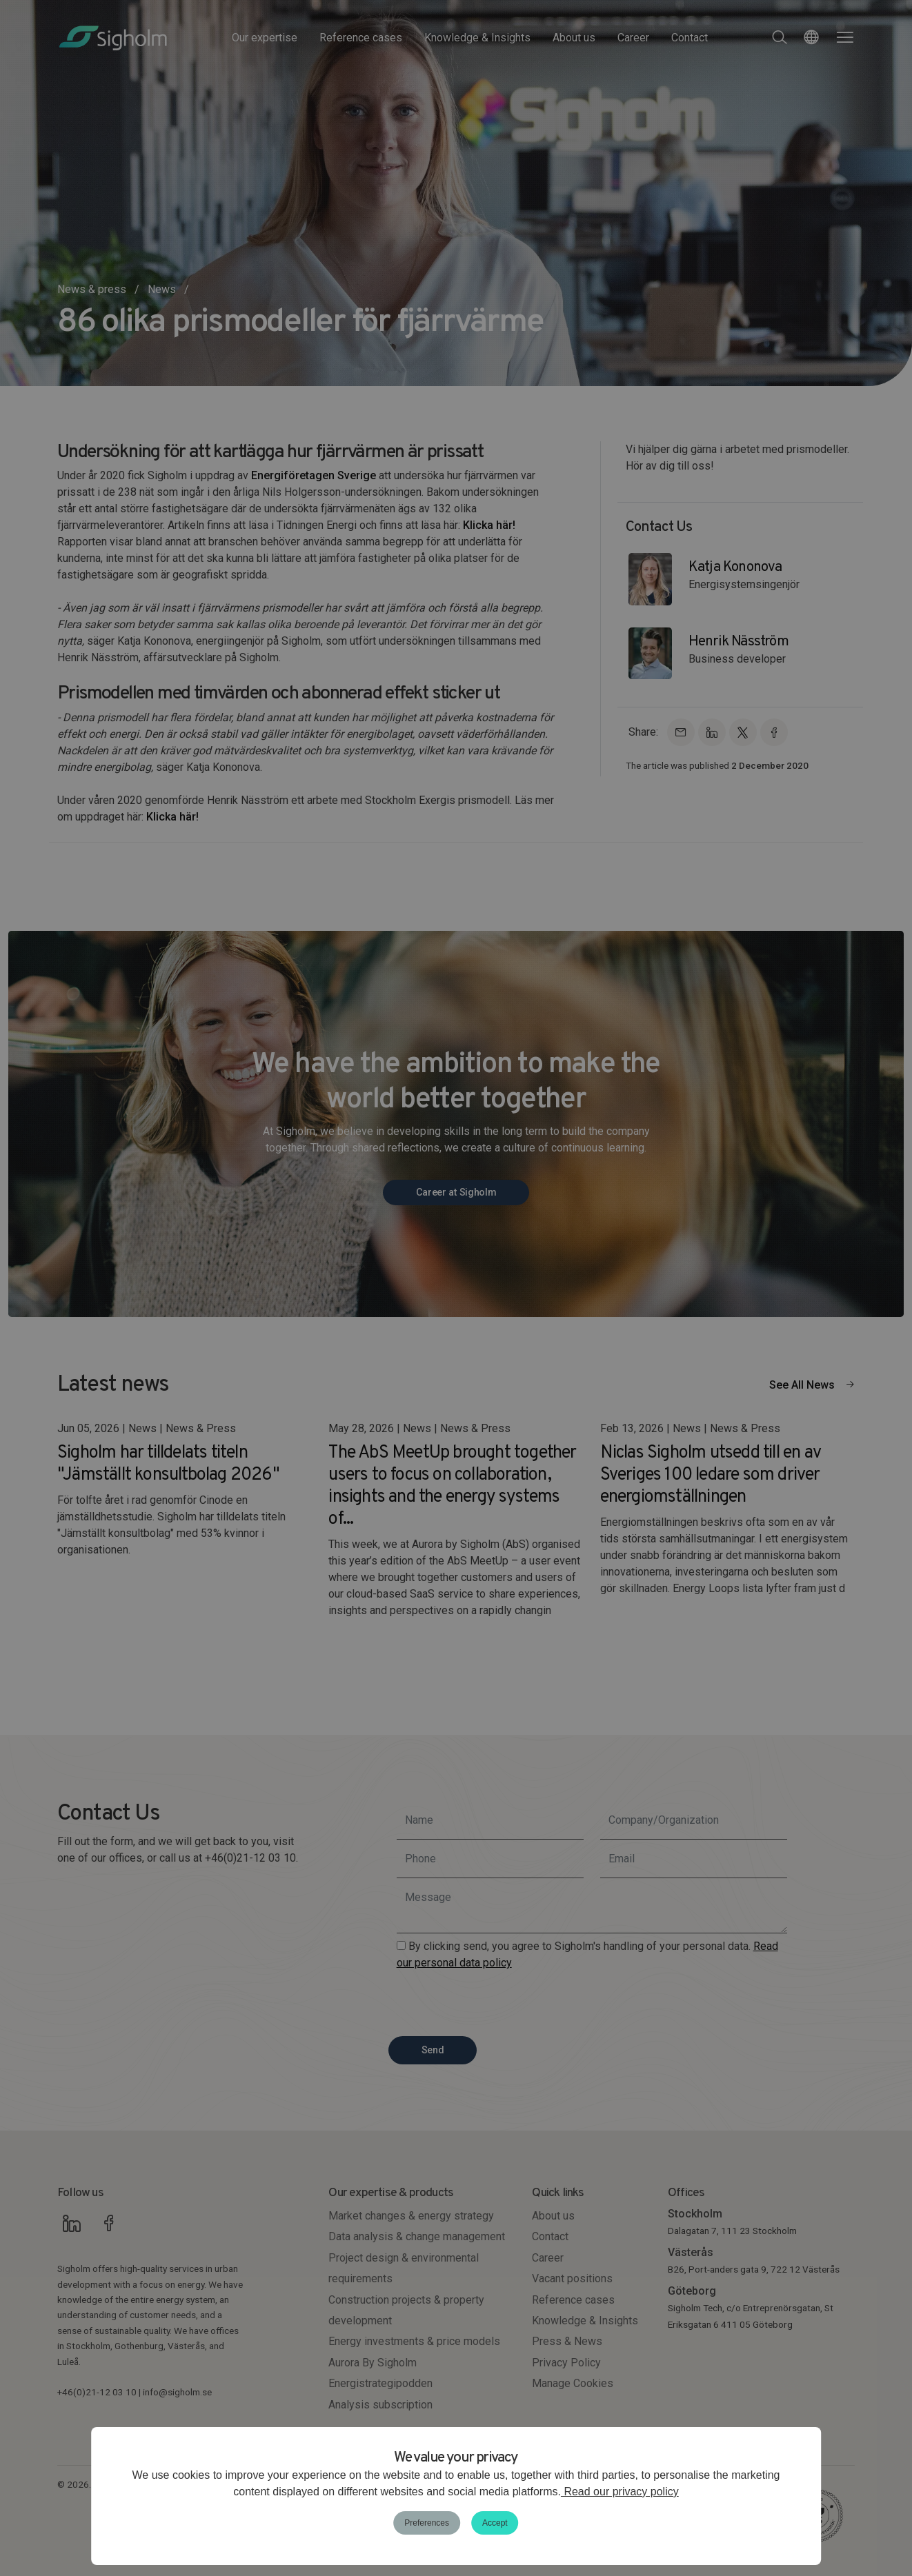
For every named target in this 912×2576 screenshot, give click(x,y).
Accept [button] (495, 2523)
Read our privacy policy (620, 2491)
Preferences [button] (426, 2523)
